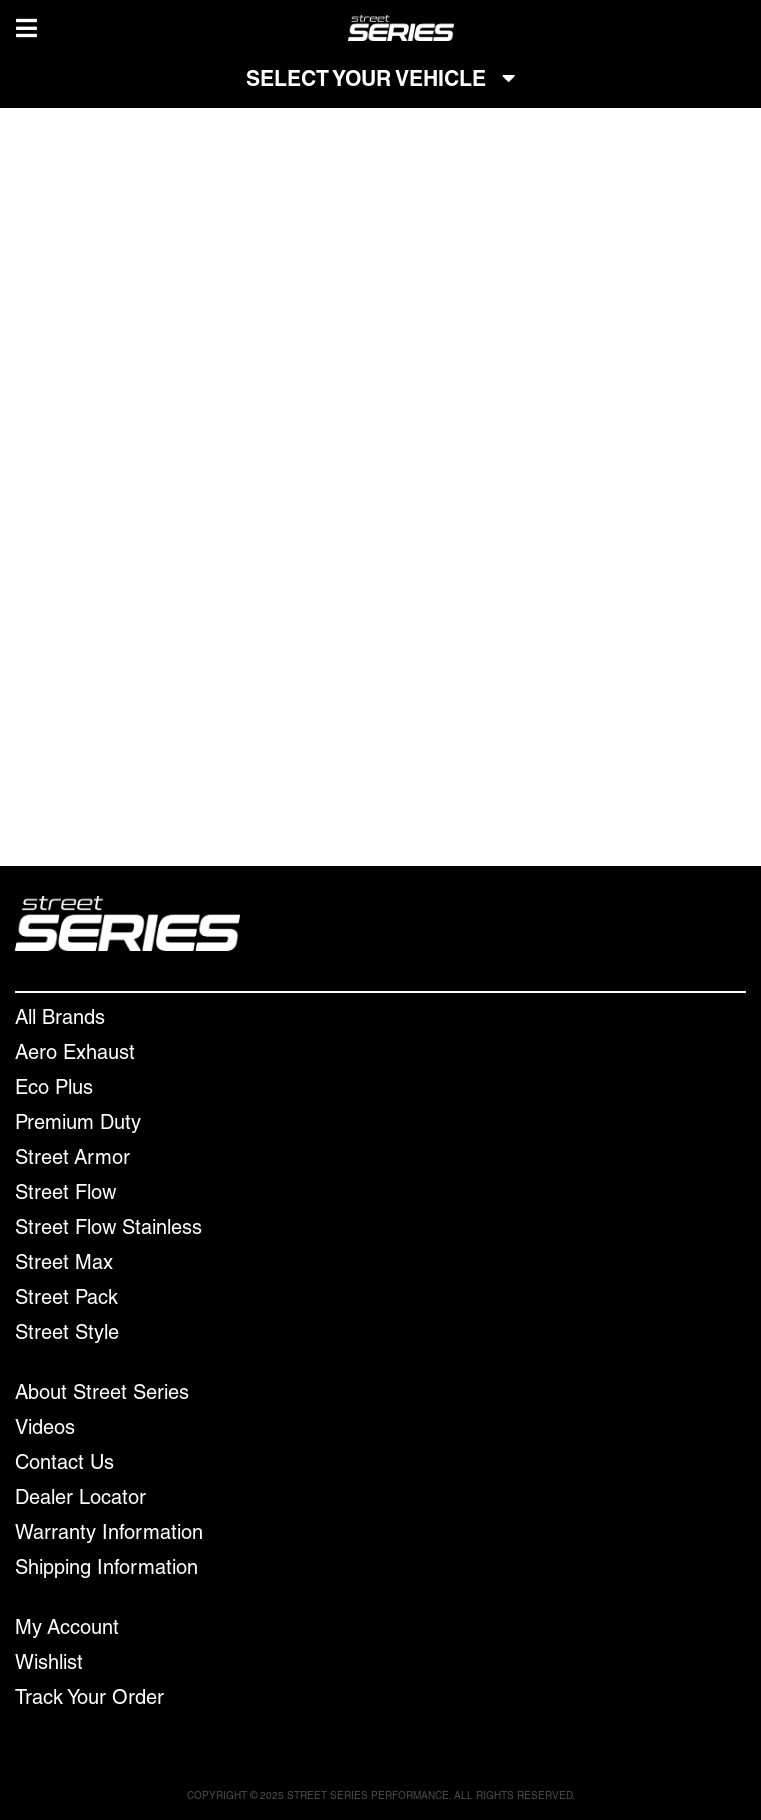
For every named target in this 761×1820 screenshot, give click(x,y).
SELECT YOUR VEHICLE (380, 80)
